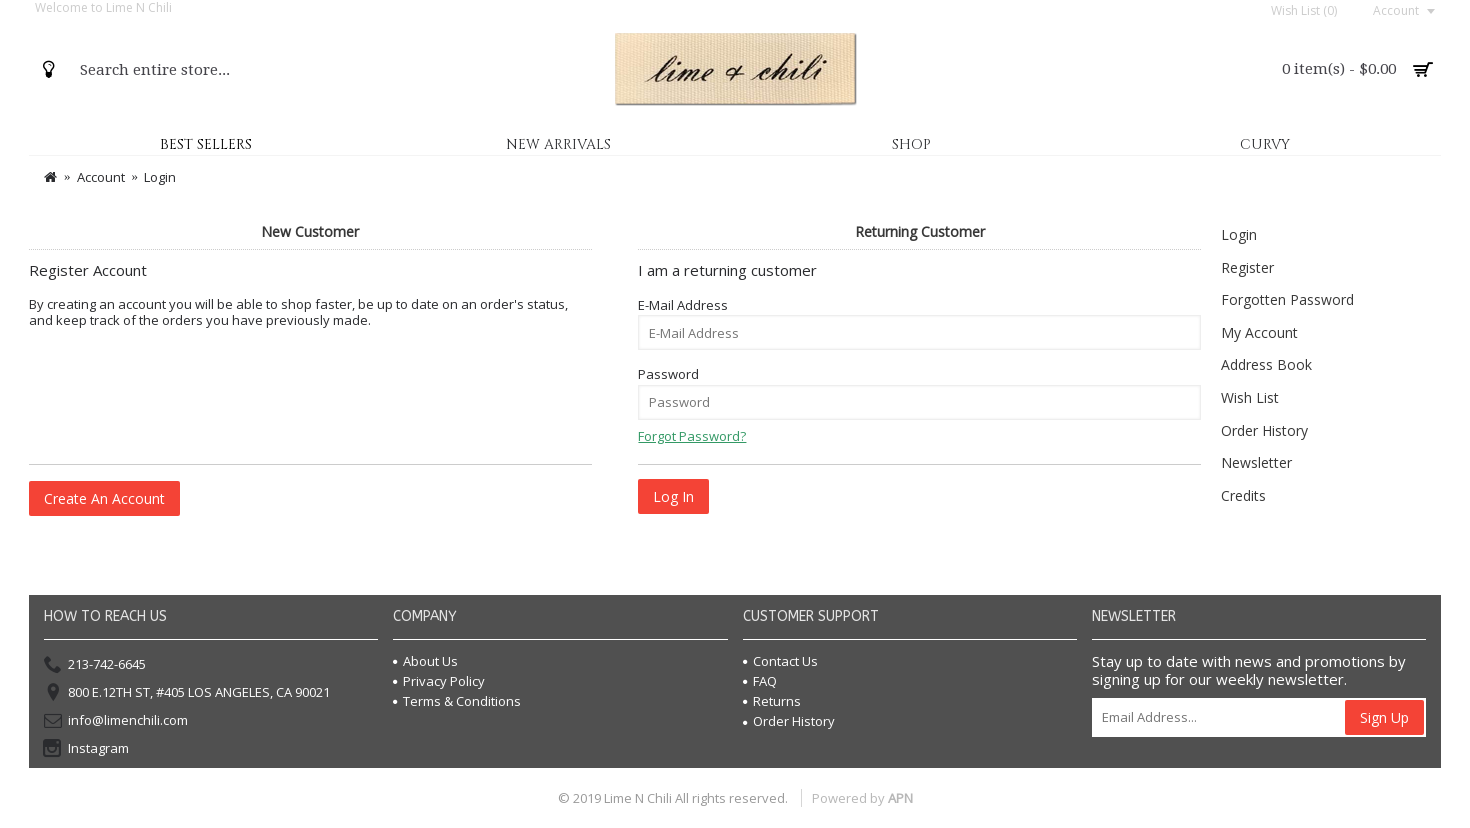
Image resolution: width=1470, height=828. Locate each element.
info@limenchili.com (116, 721)
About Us (425, 661)
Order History (1264, 430)
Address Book (1266, 364)
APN (900, 798)
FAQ (760, 681)
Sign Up (1384, 717)
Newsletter (1256, 462)
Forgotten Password (1287, 299)
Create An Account (104, 498)
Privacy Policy (439, 681)
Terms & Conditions (457, 701)
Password (668, 374)
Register (1247, 267)
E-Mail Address (683, 305)
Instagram (86, 749)
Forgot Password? (692, 436)
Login (1239, 234)
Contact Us (780, 661)
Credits (1243, 495)
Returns (772, 701)
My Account (1259, 332)
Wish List (1250, 397)
